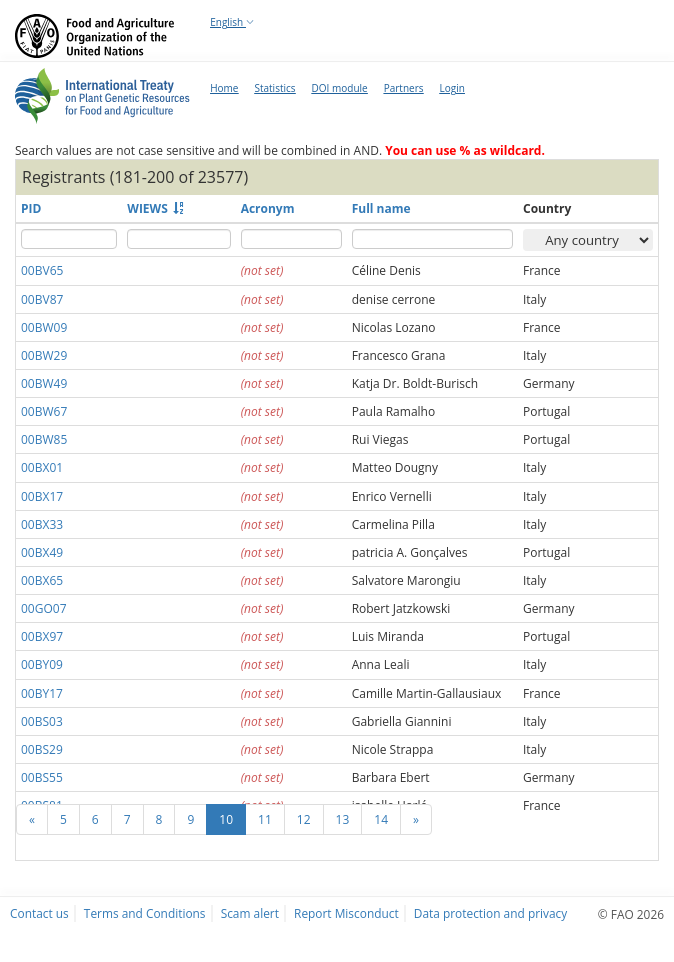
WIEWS (147, 208)
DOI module (340, 88)
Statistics (274, 88)
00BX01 (42, 467)
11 (265, 819)
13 (343, 819)
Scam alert (250, 913)
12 (304, 819)
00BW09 (44, 327)
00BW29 (44, 355)
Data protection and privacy (490, 913)
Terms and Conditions (145, 913)
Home (224, 88)
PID (31, 208)
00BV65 (42, 270)
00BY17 (42, 693)
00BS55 (42, 777)
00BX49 (42, 552)
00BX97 (42, 636)
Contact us (39, 913)
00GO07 (44, 608)
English (232, 22)
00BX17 (42, 496)
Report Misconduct (346, 913)
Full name (381, 208)
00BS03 (42, 721)
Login (451, 88)
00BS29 (42, 749)
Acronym (268, 208)
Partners (404, 88)
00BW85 (44, 439)
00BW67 (44, 411)
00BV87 (42, 299)
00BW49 (44, 383)
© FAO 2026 (631, 914)
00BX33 (42, 524)
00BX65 (42, 580)
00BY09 (42, 664)
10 (226, 819)
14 (381, 819)
